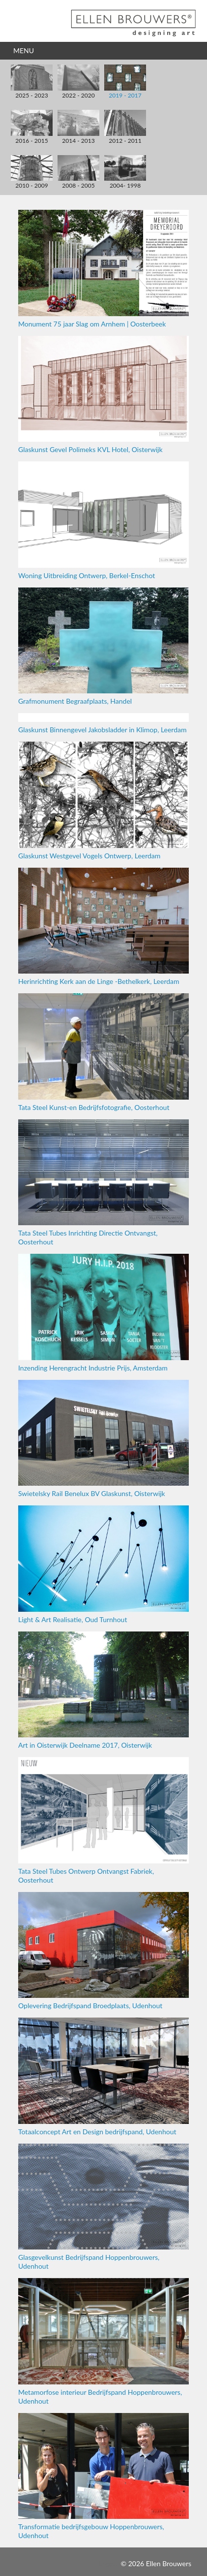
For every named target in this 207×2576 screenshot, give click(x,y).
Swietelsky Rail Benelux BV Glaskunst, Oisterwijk (103, 1439)
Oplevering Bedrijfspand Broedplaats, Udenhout (103, 1951)
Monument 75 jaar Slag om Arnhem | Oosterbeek (103, 268)
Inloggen (105, 2563)
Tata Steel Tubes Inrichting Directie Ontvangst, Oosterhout (103, 1182)
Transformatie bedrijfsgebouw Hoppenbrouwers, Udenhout (103, 2476)
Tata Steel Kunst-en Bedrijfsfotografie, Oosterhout (103, 1052)
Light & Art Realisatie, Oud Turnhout (103, 1564)
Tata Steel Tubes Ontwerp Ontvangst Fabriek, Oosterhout (103, 1820)
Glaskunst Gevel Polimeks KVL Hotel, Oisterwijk (103, 395)
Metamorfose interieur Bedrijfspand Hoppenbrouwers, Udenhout (103, 2341)
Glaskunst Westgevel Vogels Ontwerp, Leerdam (103, 800)
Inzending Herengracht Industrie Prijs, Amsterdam (103, 1312)
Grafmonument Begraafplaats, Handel (103, 646)
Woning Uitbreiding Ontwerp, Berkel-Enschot (103, 520)
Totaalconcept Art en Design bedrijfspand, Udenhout (103, 2076)
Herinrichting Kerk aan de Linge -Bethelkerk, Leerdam (103, 926)
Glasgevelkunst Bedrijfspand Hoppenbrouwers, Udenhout (103, 2207)
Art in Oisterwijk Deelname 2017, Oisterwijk (103, 1690)
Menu (23, 50)
